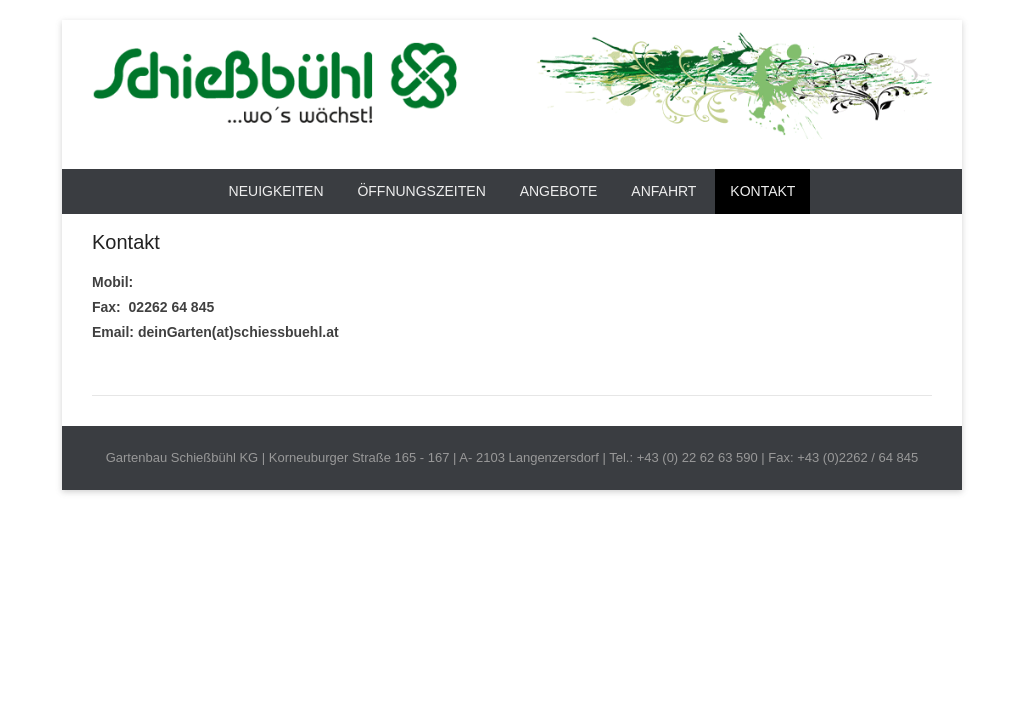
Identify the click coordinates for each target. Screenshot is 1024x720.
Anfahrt (663, 191)
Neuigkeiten (276, 191)
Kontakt (762, 191)
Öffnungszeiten (421, 191)
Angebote (559, 191)
